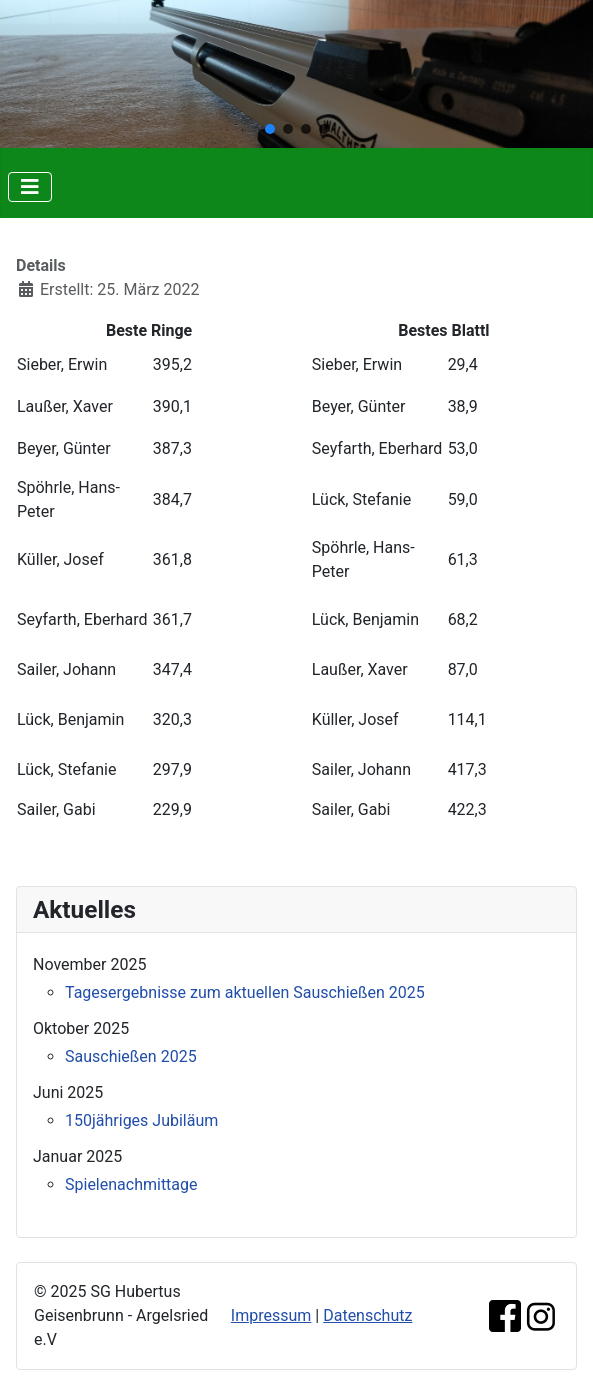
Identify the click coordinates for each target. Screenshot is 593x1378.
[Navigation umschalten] (30, 187)
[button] (270, 129)
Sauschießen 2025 (131, 1056)
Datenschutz (367, 1315)
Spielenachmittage (131, 1184)
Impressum (271, 1315)
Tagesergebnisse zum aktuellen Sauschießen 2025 (245, 992)
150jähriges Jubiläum (141, 1120)
